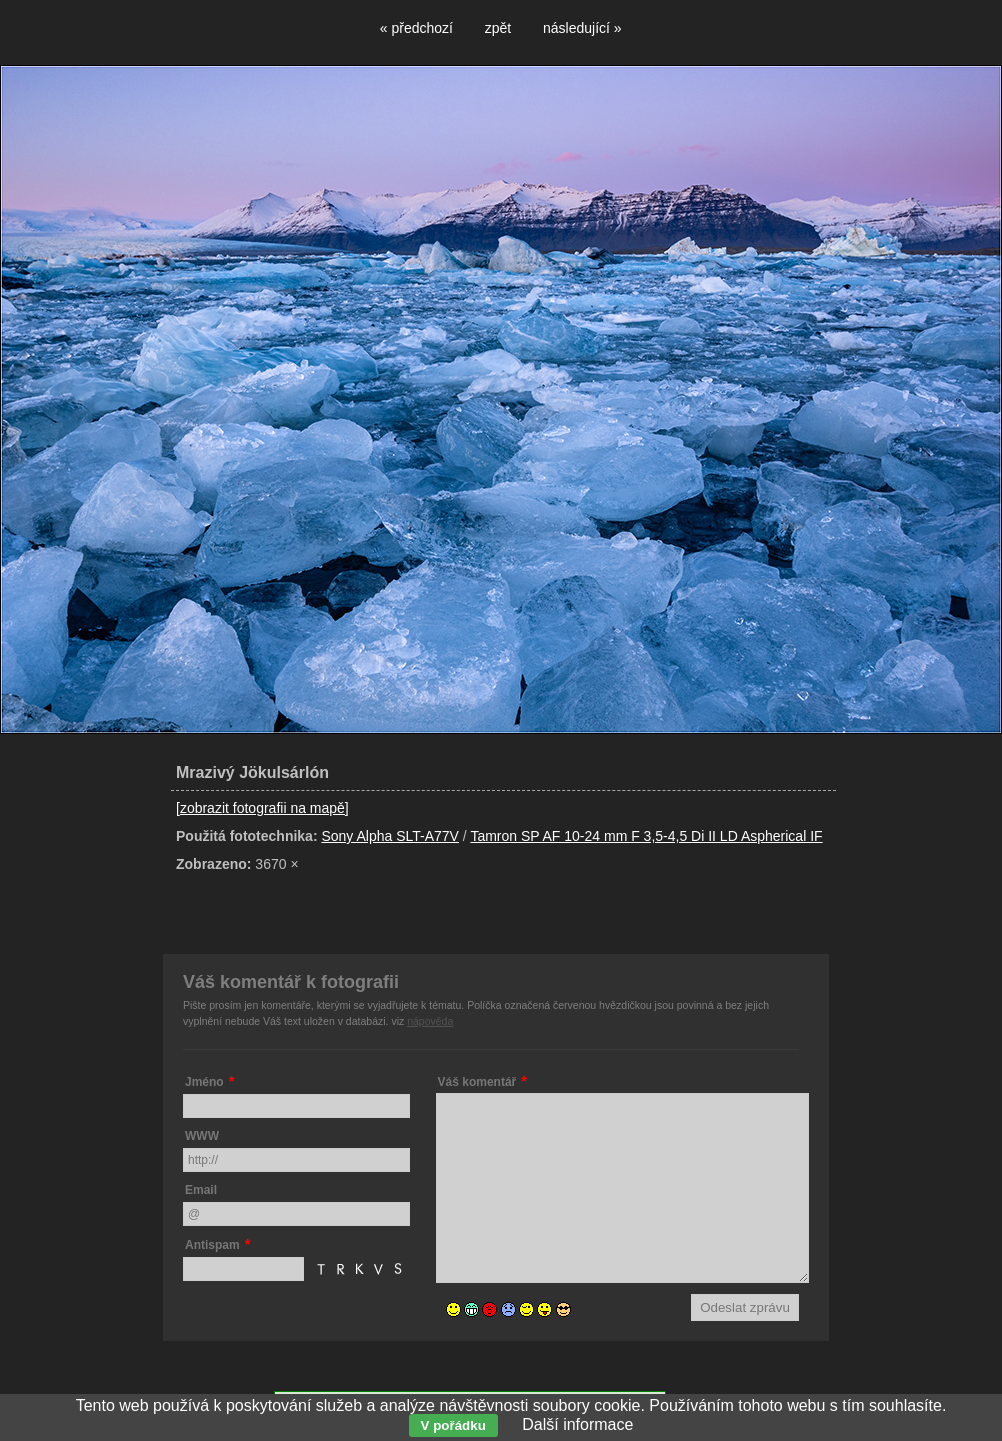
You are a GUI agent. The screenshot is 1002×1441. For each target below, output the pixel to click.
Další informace (577, 1424)
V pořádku (453, 1425)
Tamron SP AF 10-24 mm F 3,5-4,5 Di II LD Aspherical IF (646, 836)
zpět (498, 28)
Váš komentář (477, 1082)
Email (201, 1190)
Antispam (212, 1245)
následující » (582, 28)
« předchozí (416, 28)
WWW (202, 1136)
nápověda (430, 1021)
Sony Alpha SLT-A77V (390, 836)
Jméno (204, 1082)
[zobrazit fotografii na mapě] (262, 808)
